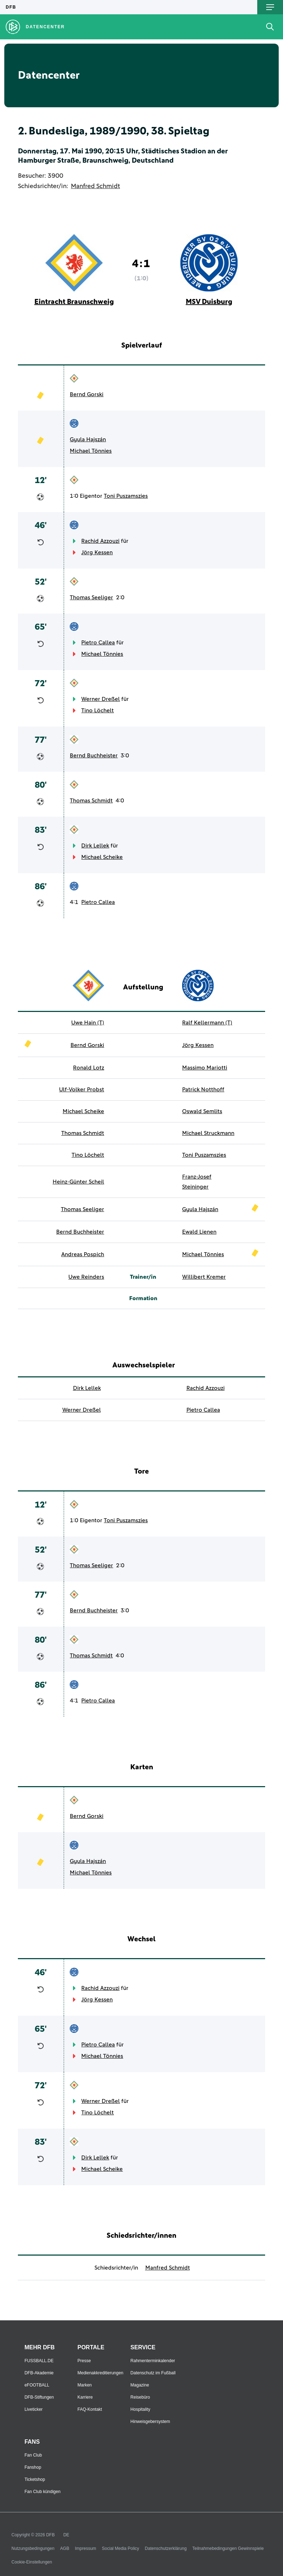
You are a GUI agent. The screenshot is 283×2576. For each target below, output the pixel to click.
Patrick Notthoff (203, 1089)
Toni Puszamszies (126, 496)
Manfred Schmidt (95, 186)
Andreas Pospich (82, 1254)
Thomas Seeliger (91, 597)
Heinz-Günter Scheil (78, 1182)
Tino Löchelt (97, 710)
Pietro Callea (98, 642)
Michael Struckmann (208, 1133)
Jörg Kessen (97, 552)
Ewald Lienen (199, 1232)
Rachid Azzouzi (100, 541)
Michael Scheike (102, 857)
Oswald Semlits (202, 1111)
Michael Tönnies (91, 451)
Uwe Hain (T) (87, 1023)
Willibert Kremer (204, 1277)
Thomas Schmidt (91, 800)
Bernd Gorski (86, 394)
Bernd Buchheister (94, 755)
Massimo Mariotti (204, 1068)
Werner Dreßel (100, 699)
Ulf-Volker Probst (81, 1089)
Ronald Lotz (88, 1068)
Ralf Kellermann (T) (207, 1023)
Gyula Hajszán (88, 439)
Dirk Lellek (95, 846)
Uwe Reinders (86, 1277)
